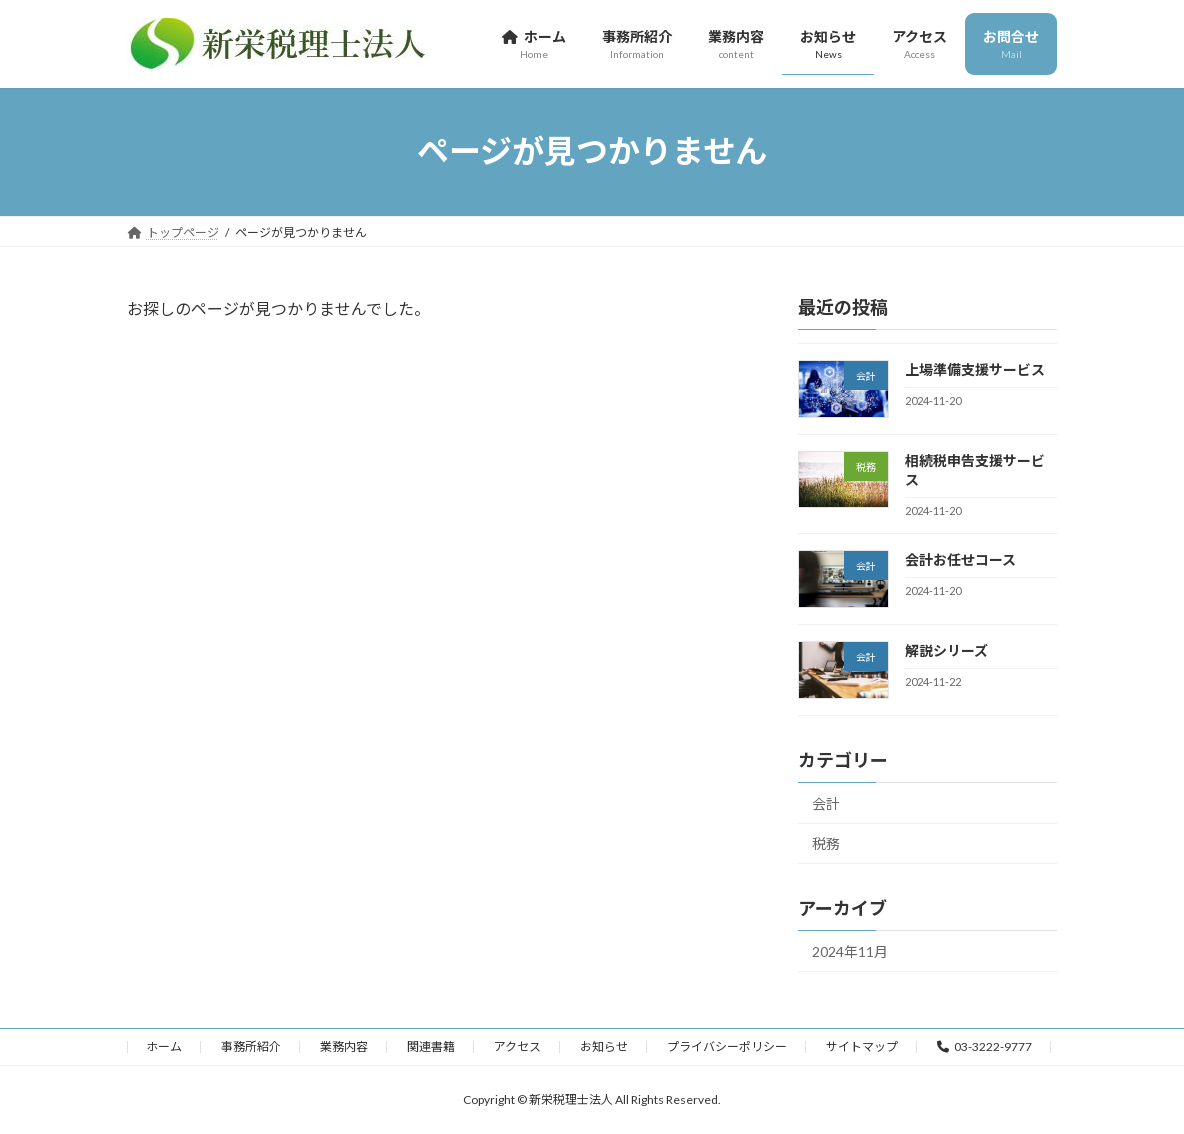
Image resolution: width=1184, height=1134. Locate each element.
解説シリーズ (946, 650)
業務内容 (344, 1046)
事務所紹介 (251, 1046)
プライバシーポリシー (727, 1046)
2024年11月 (850, 951)
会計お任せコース (960, 559)
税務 (826, 843)
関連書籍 (431, 1046)
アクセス (517, 1046)
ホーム (164, 1046)
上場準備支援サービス (975, 369)
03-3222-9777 (984, 1046)
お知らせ (604, 1046)
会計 (826, 802)
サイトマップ (862, 1046)
